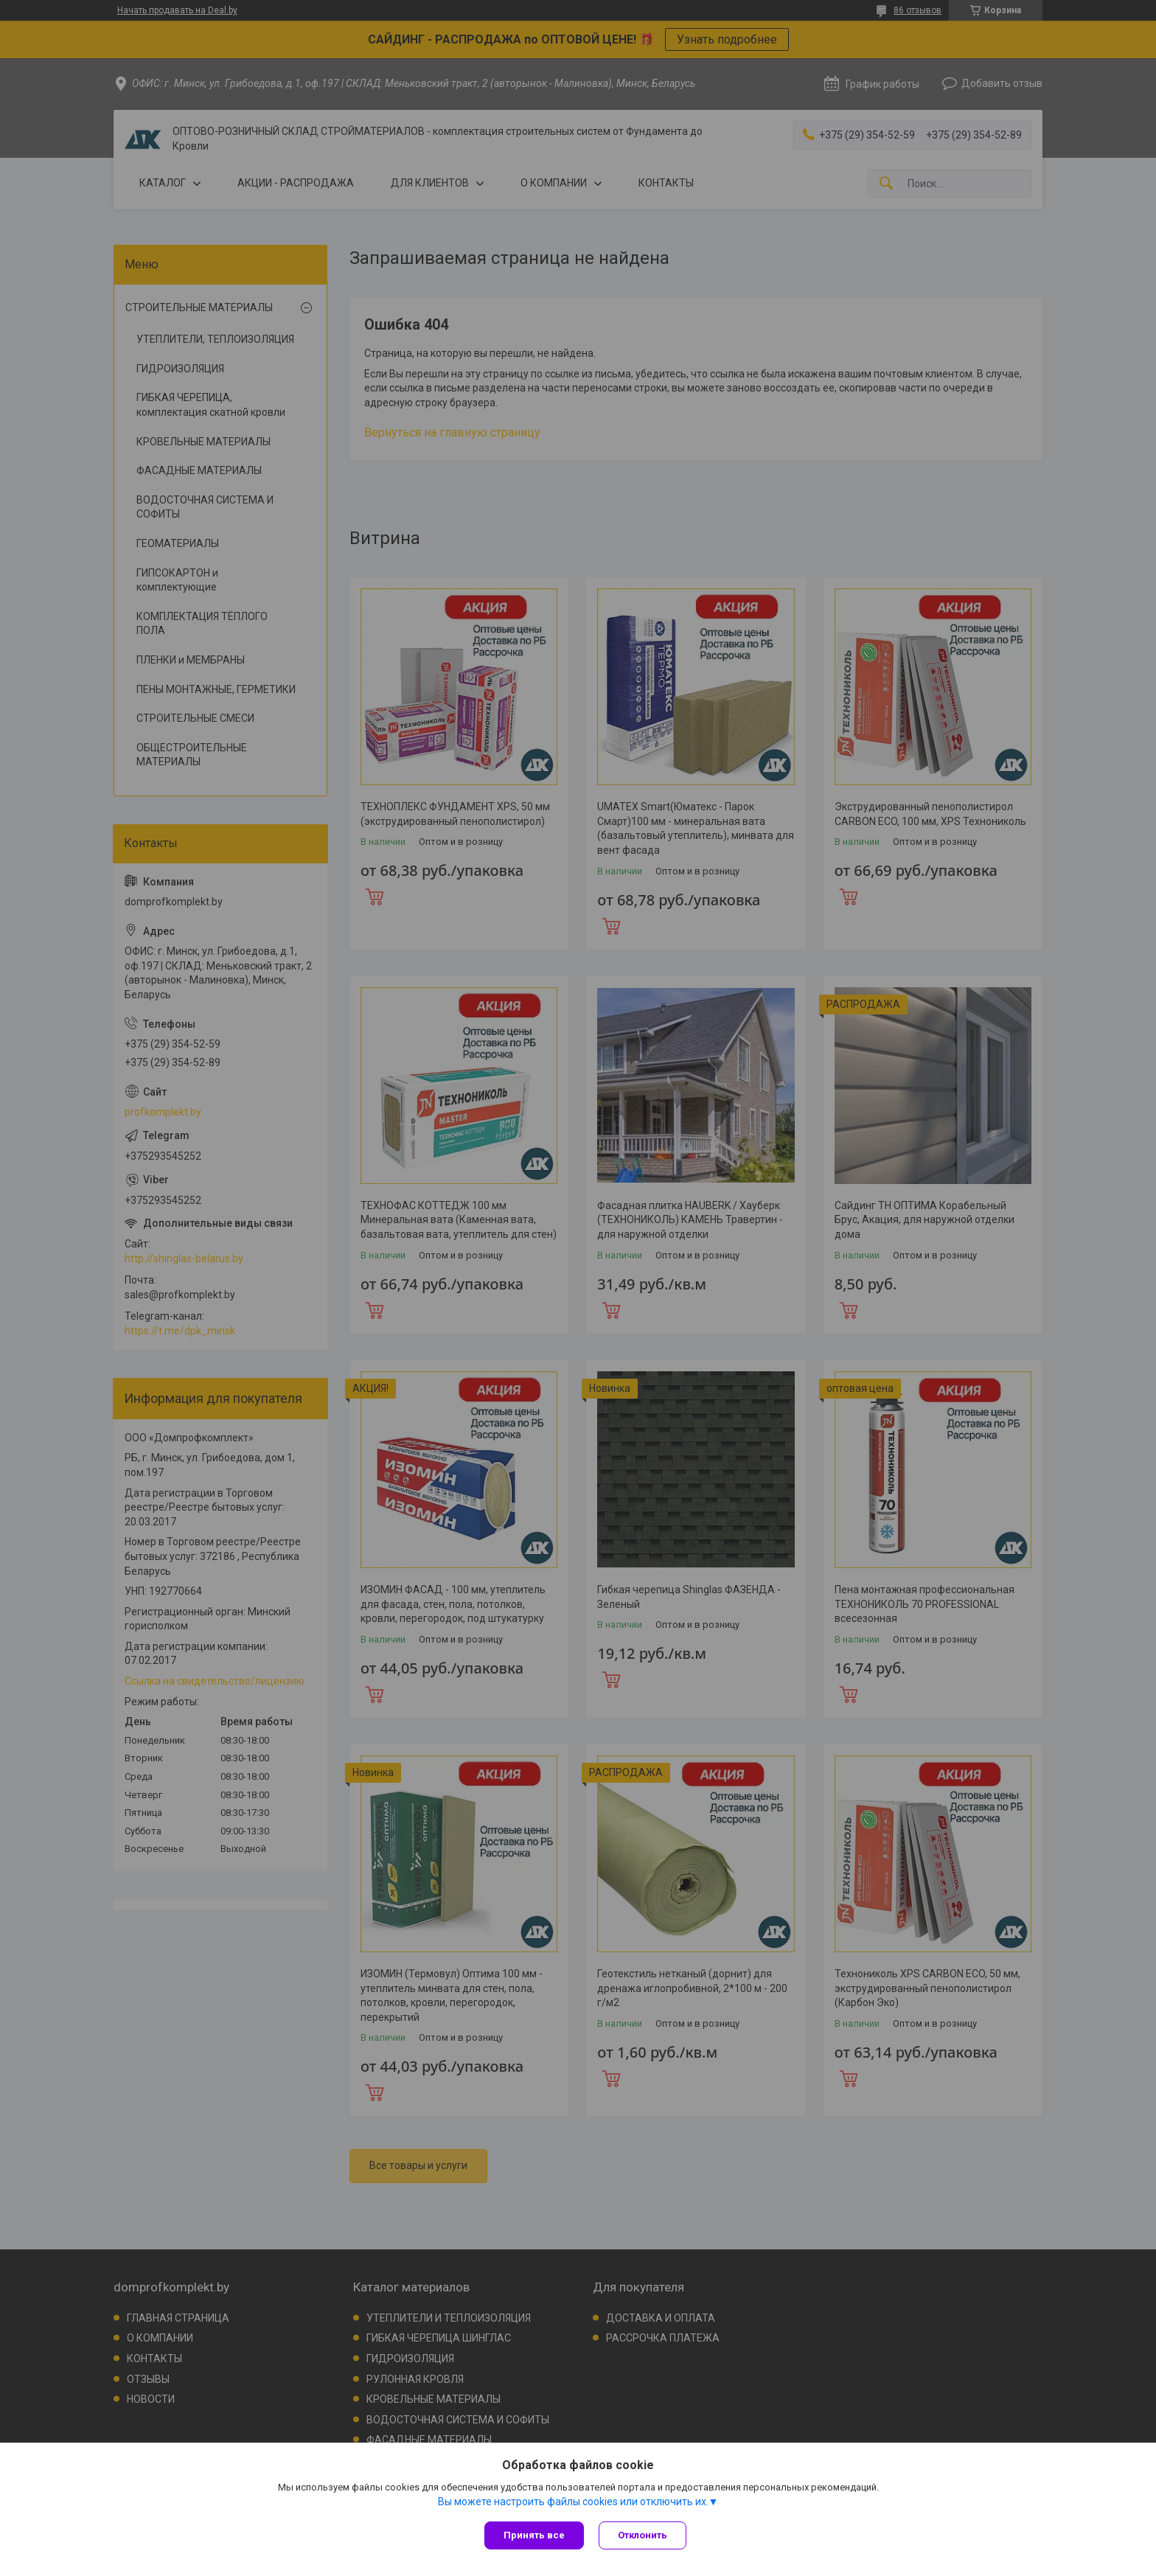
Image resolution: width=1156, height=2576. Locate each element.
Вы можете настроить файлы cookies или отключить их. (573, 2501)
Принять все (534, 2535)
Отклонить (642, 2535)
